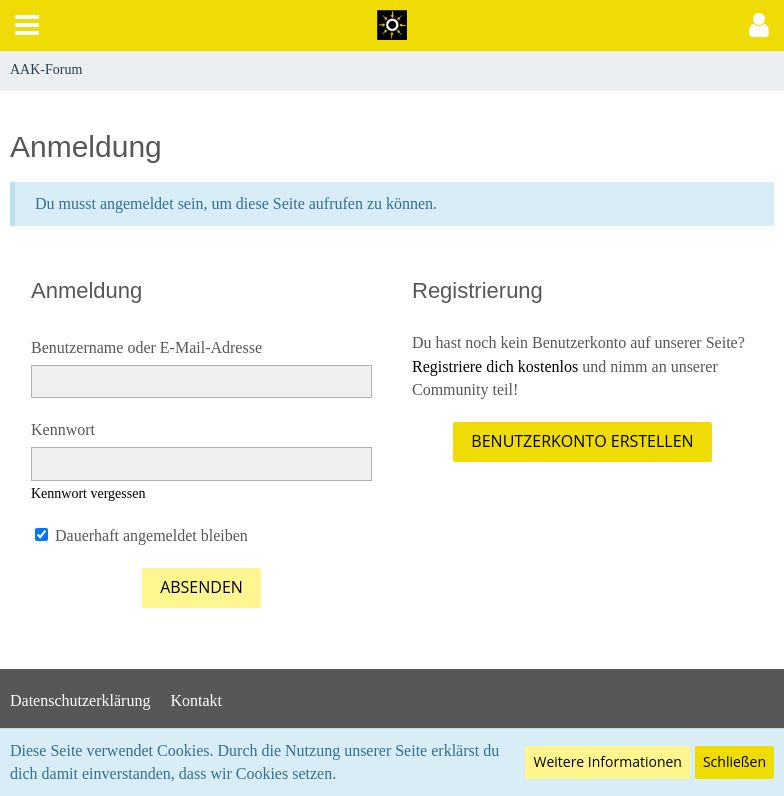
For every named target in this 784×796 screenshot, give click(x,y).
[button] (27, 25)
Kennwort (63, 429)
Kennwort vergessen (88, 493)
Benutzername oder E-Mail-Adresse (146, 347)
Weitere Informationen (607, 761)
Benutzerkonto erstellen (582, 441)
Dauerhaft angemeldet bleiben (141, 535)
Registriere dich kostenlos (495, 366)
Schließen (734, 761)
